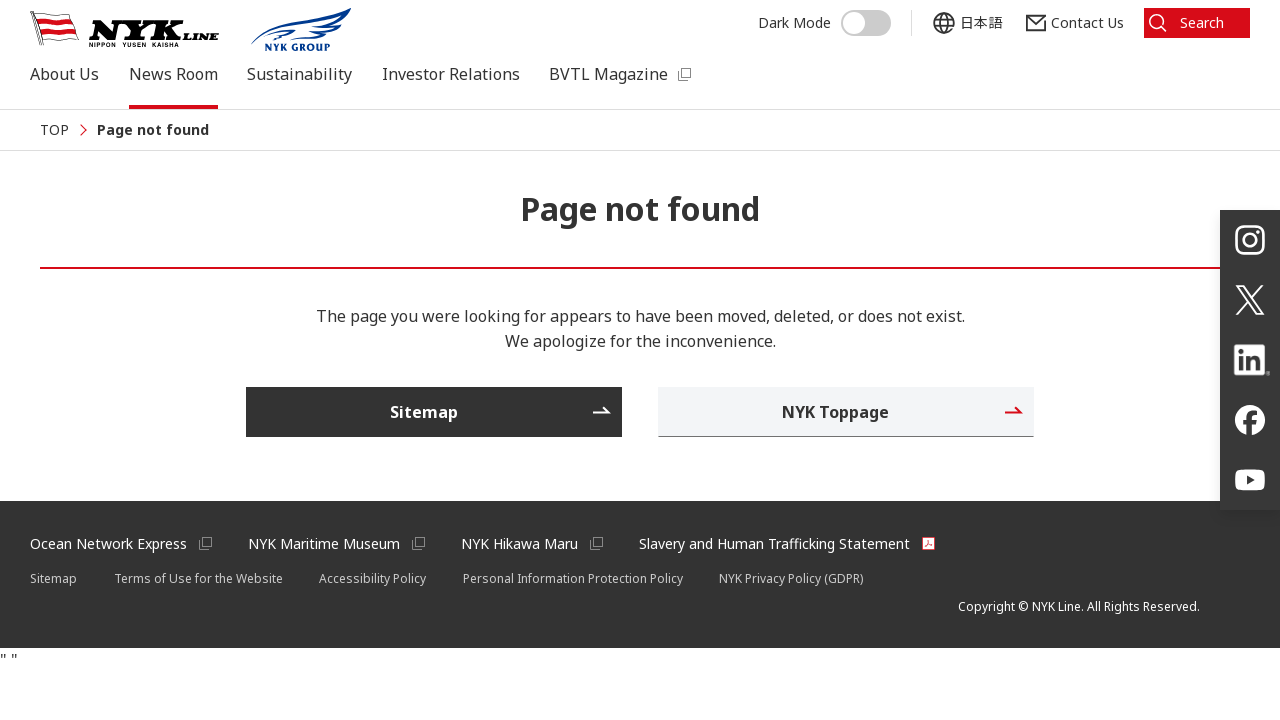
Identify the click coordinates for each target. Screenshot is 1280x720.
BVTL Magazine (608, 74)
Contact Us (1087, 22)
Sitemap (53, 578)
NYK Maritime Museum (324, 543)
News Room (173, 74)
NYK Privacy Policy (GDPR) (791, 578)
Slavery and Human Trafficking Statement (774, 543)
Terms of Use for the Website (198, 578)
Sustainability (299, 74)
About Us (64, 74)
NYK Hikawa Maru (519, 543)
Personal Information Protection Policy (573, 578)
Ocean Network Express (108, 543)
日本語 (981, 22)
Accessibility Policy (372, 578)
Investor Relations (451, 74)
